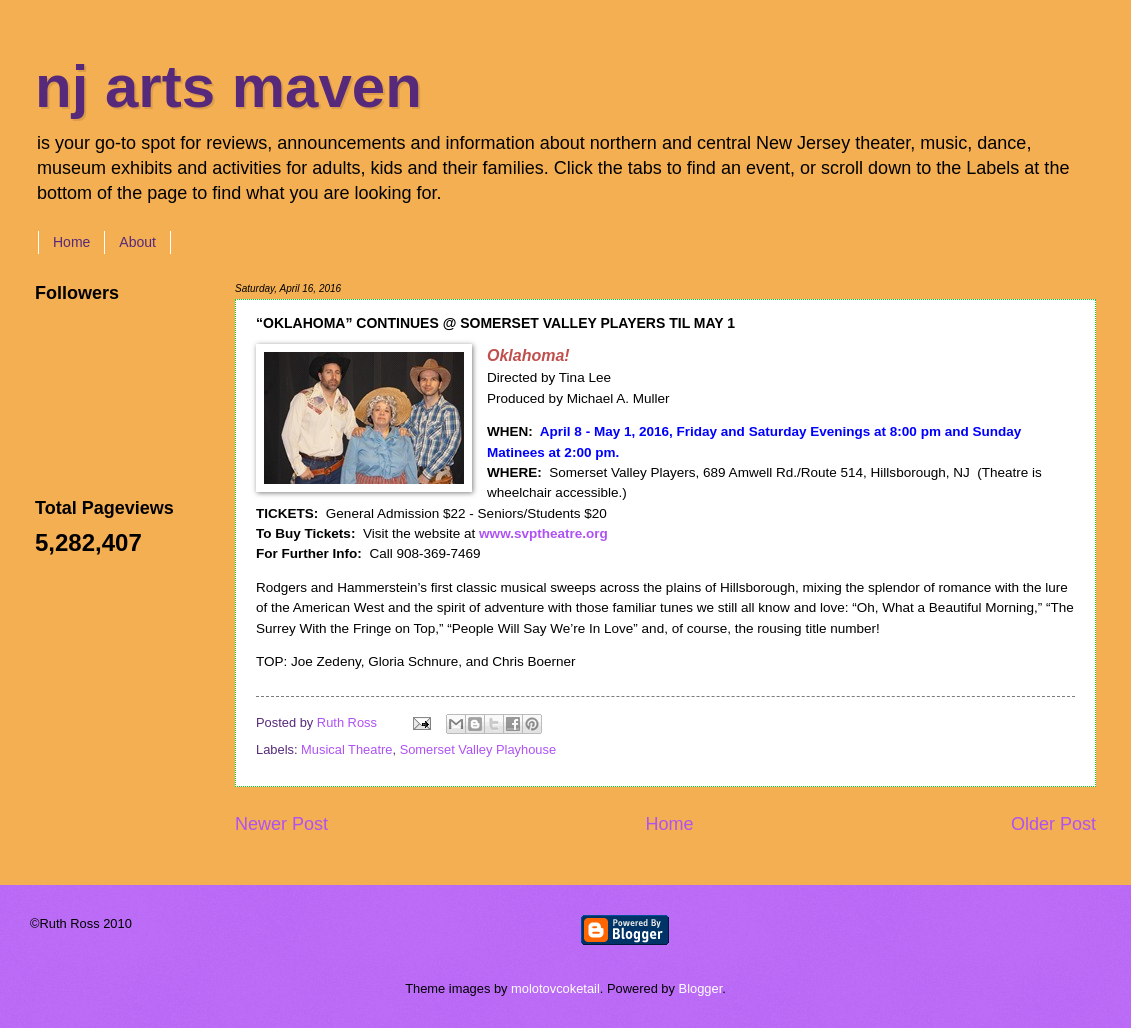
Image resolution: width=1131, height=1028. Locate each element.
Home (71, 242)
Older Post (1053, 824)
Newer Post (281, 824)
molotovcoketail (555, 988)
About (137, 242)
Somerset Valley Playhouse (478, 749)
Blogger (701, 988)
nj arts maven (228, 86)
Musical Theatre (346, 749)
